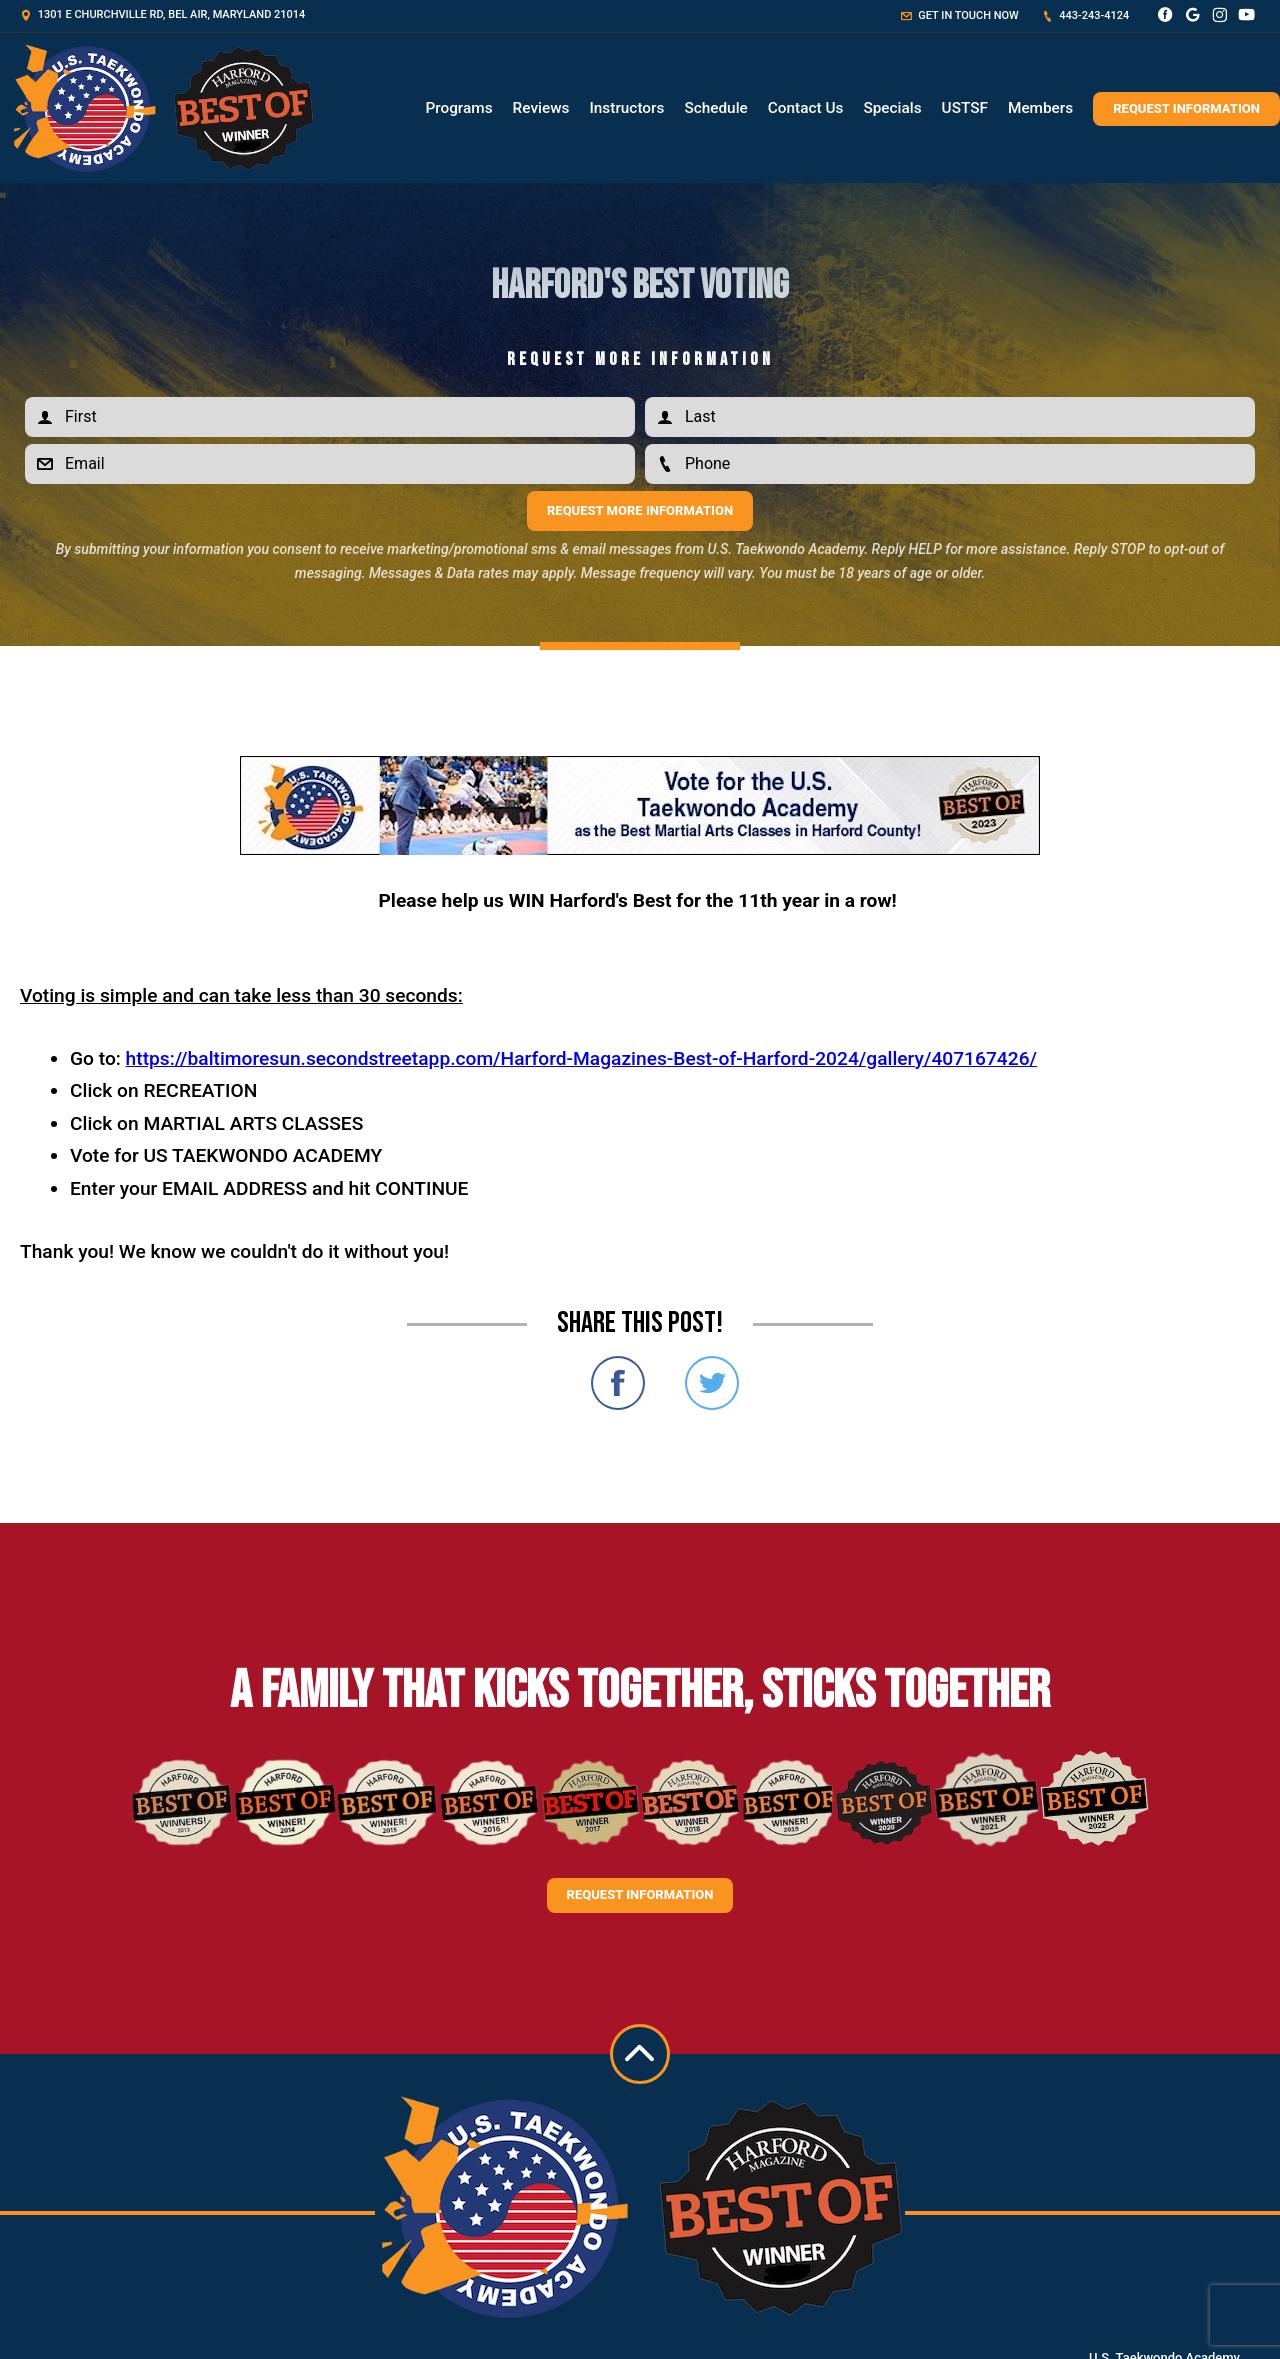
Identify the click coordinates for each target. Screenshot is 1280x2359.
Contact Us (806, 108)
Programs (458, 108)
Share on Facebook (618, 1383)
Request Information (1186, 108)
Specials (892, 108)
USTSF (965, 108)
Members (1040, 108)
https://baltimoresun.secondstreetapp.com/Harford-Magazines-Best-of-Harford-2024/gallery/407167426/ (581, 1058)
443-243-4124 (1086, 15)
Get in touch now (960, 15)
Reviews (541, 108)
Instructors (626, 108)
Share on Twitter (712, 1383)
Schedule (715, 108)
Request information (640, 1894)
